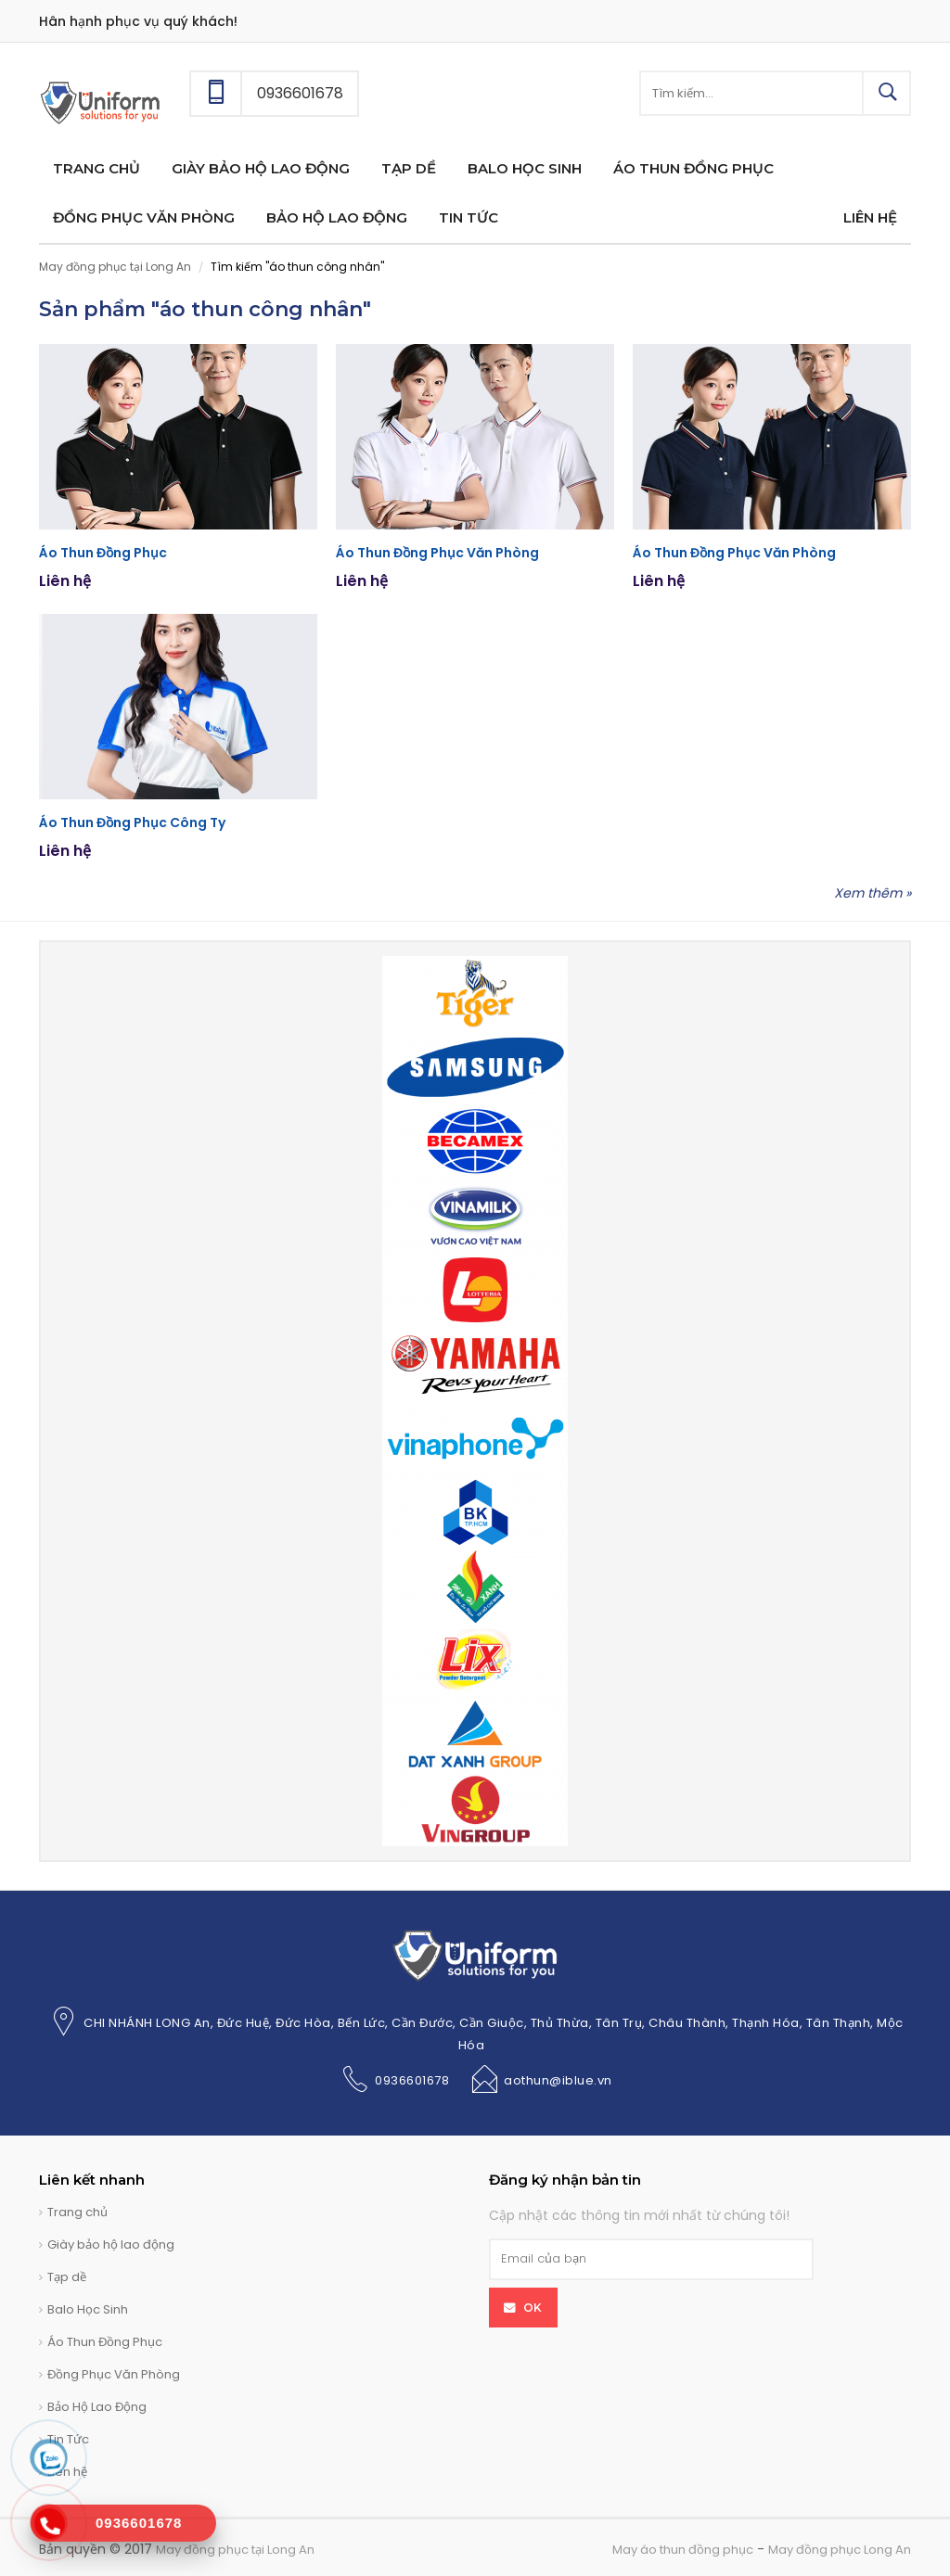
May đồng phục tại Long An (115, 266)
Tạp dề (66, 2277)
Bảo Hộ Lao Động (97, 2407)
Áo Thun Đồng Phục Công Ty (132, 822)
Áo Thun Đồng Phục (103, 552)
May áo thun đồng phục (682, 2549)
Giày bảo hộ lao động (110, 2244)
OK (533, 2308)
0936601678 (412, 2080)
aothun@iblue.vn (558, 2080)
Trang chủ (77, 2212)
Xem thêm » (872, 893)
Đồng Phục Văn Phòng (113, 2374)
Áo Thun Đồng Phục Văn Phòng (437, 552)
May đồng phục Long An (839, 2549)
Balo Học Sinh (87, 2309)
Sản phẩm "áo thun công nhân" (205, 309)
